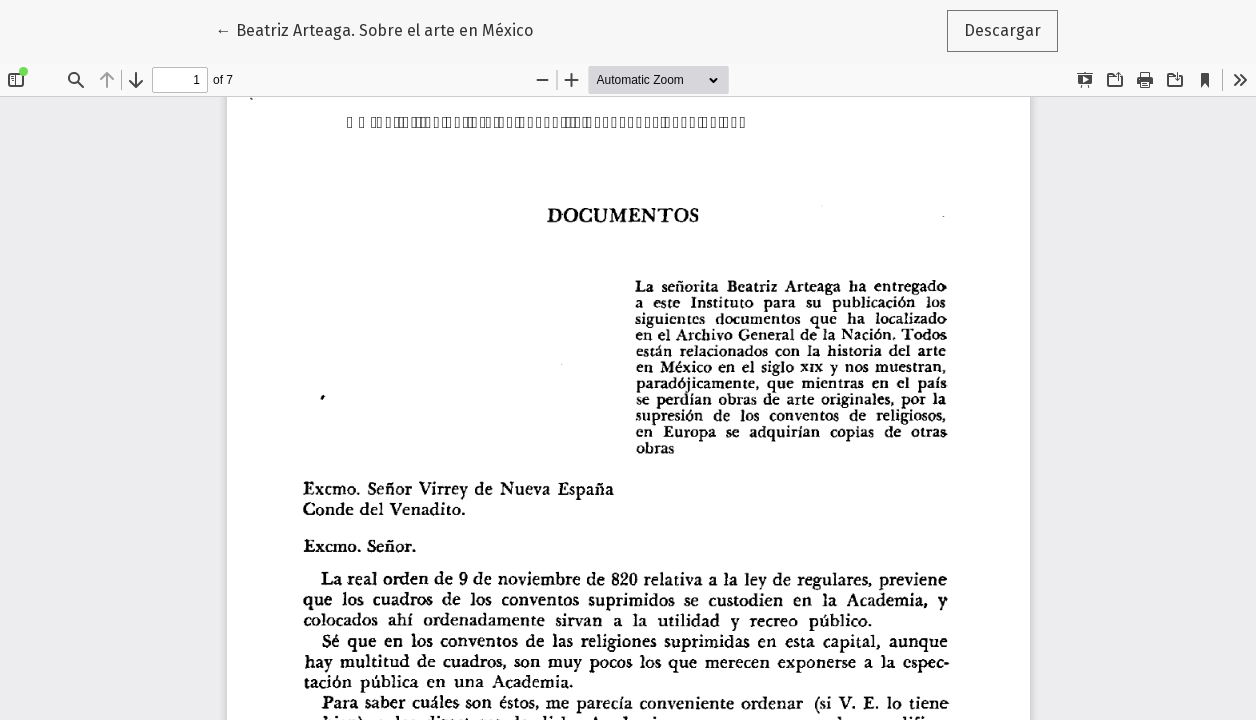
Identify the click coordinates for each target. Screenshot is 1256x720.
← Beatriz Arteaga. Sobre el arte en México (374, 29)
